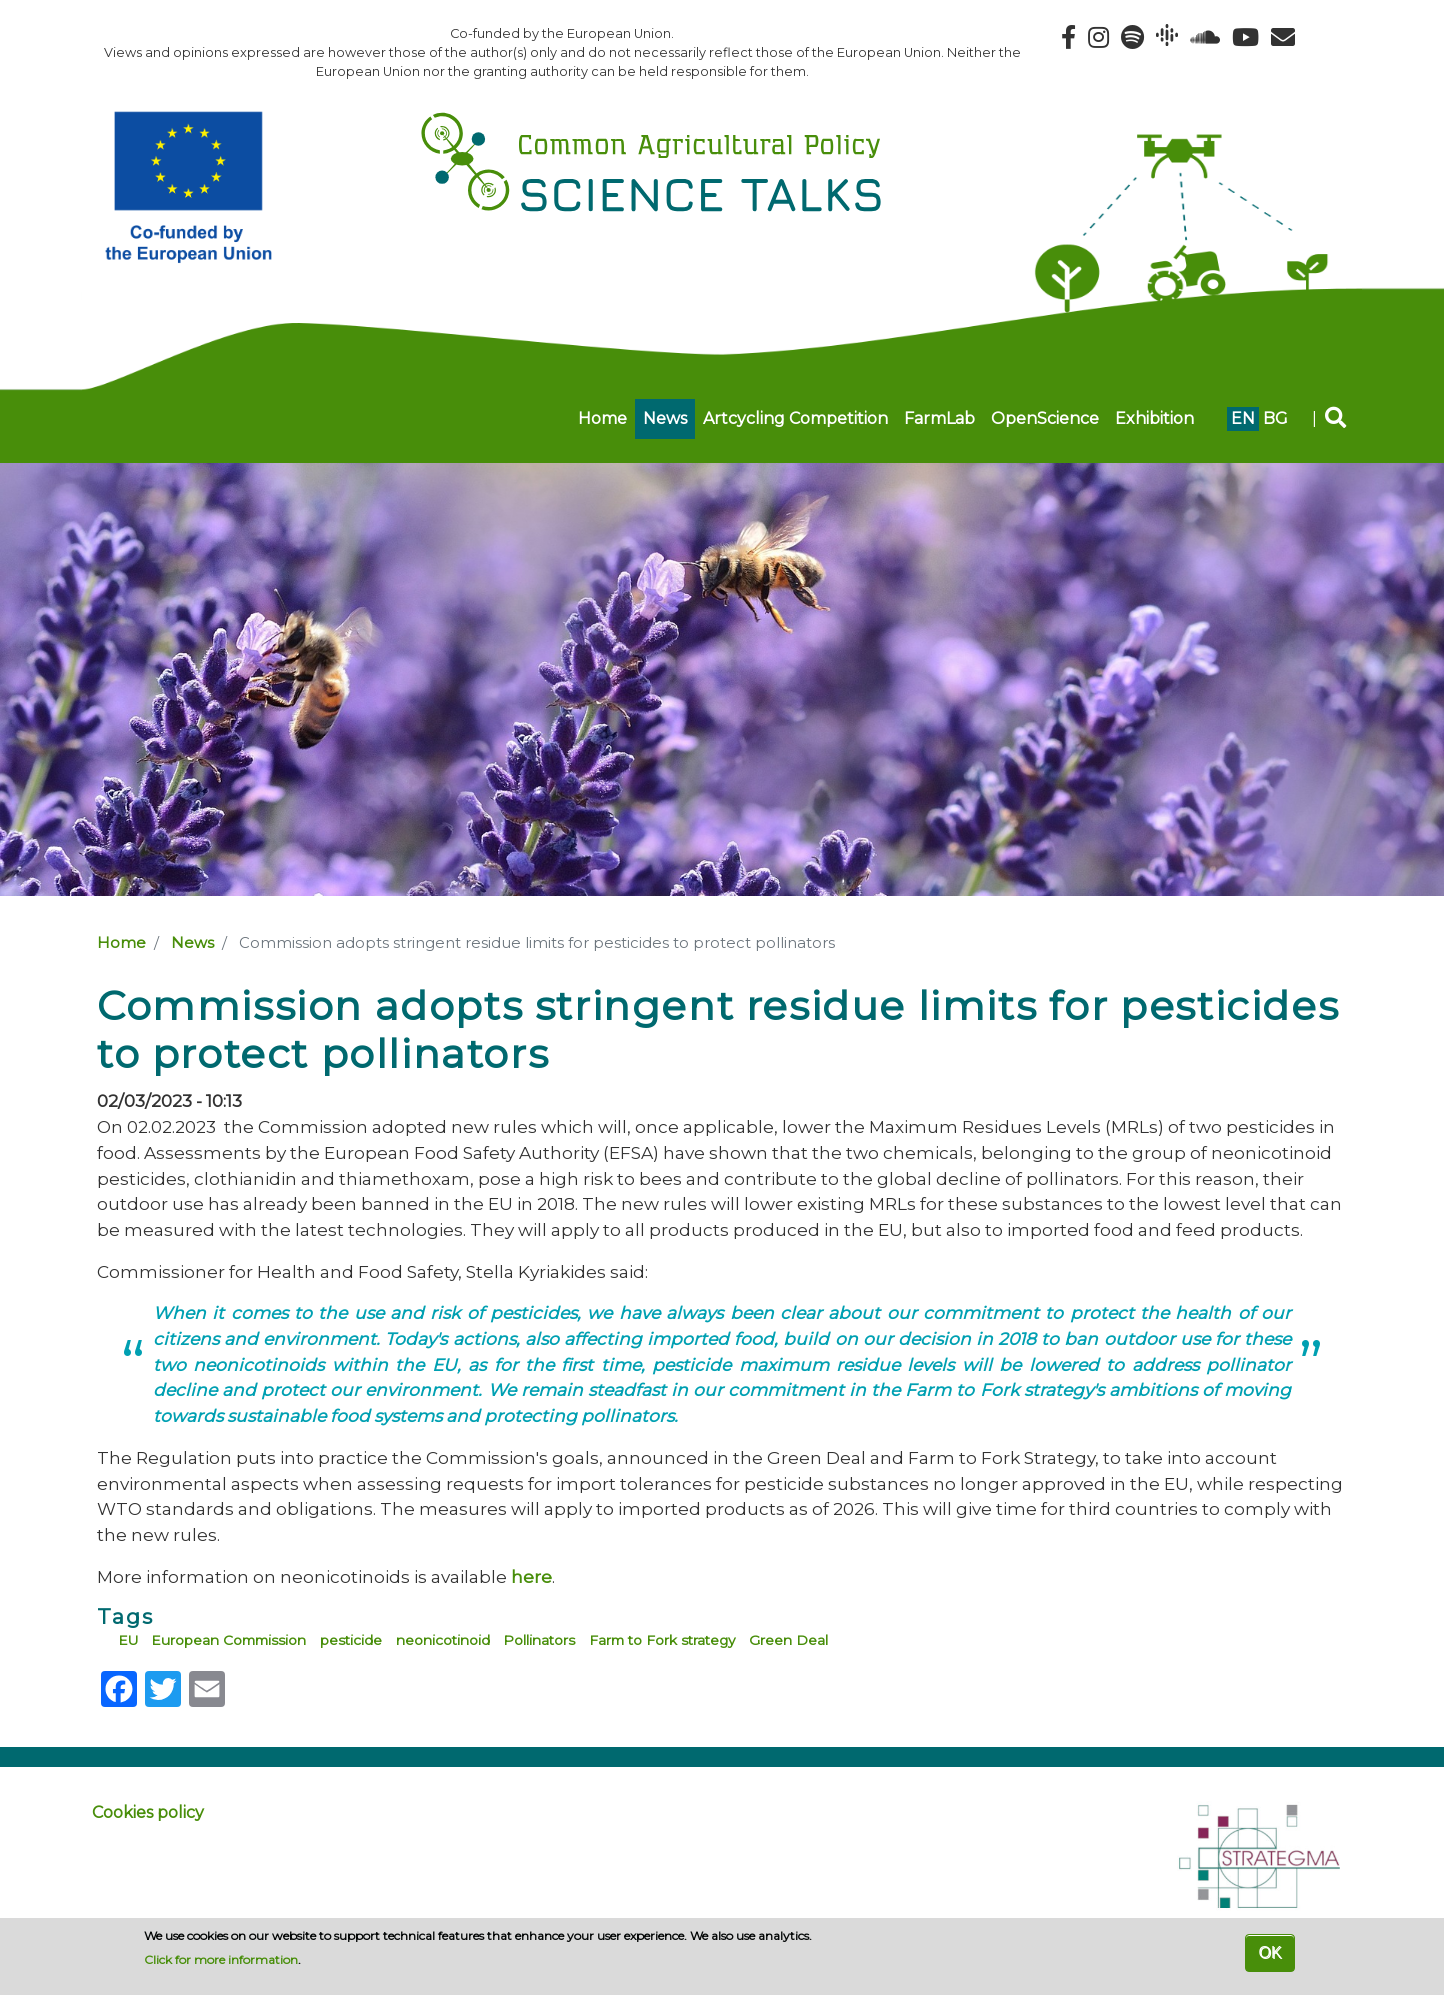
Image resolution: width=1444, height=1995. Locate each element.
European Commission (228, 1640)
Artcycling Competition (795, 418)
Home (602, 418)
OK (1269, 1952)
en (1243, 418)
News (665, 418)
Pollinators (539, 1640)
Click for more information (221, 1959)
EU (128, 1640)
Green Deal (788, 1640)
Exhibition (1154, 418)
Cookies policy (148, 1812)
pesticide (351, 1640)
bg (1275, 418)
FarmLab (939, 418)
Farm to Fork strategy (662, 1640)
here (531, 1576)
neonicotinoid (443, 1640)
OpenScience (1045, 418)
